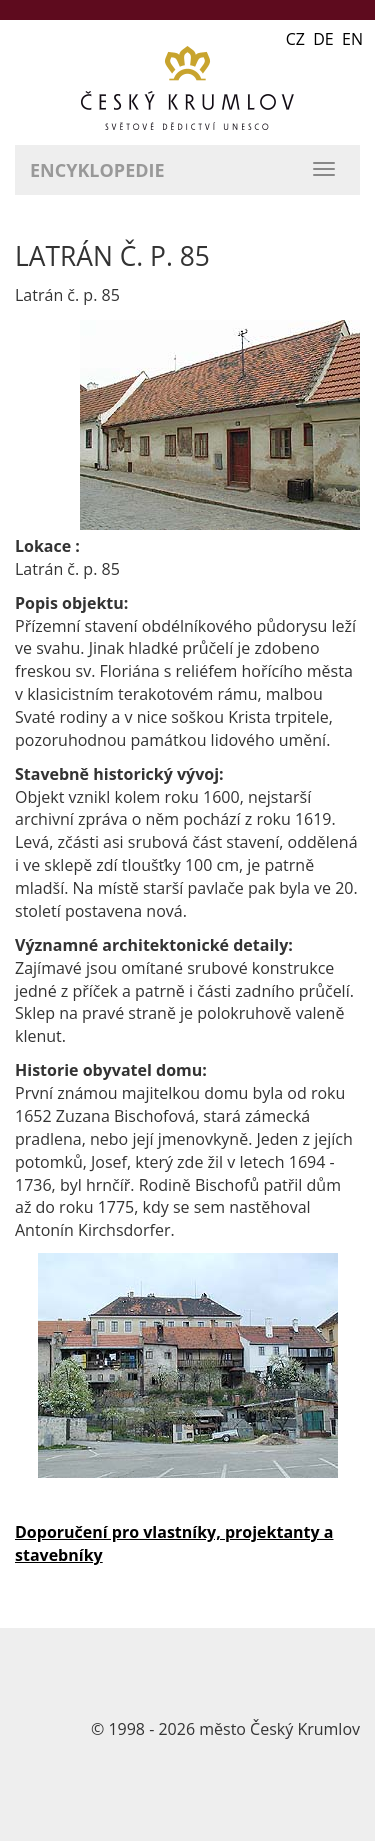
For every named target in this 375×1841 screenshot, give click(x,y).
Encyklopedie (97, 170)
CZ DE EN (324, 39)
